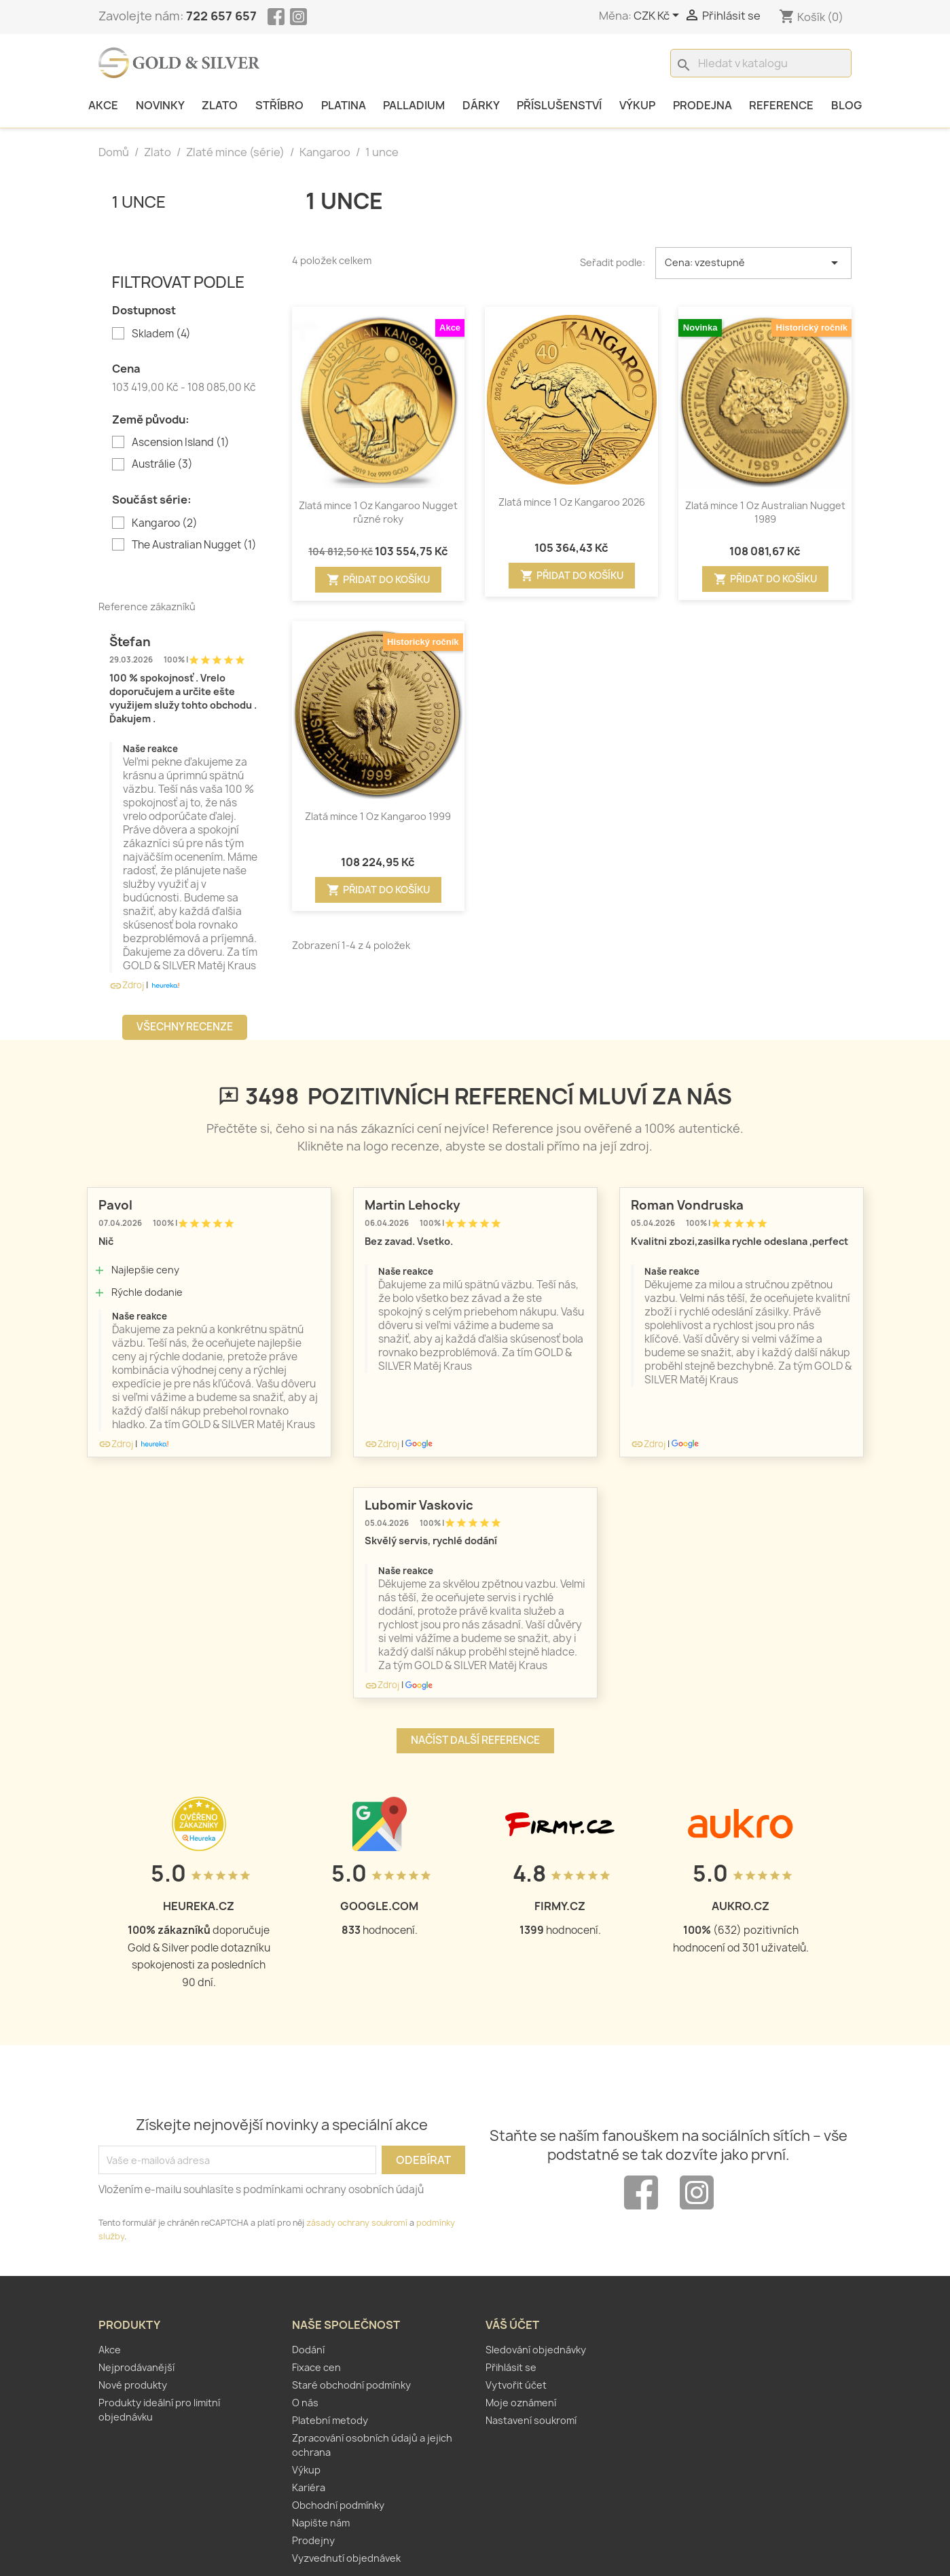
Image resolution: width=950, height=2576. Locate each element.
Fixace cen (316, 2367)
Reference (781, 105)
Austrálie (162, 464)
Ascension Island (181, 442)
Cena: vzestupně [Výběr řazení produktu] (754, 263)
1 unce (139, 201)
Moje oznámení (521, 2402)
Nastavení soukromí (531, 2420)
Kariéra (308, 2487)
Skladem (161, 334)
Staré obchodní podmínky (351, 2384)
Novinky (160, 105)
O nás (305, 2402)
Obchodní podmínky (338, 2505)
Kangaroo (165, 523)
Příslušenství (559, 105)
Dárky (481, 105)
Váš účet (512, 2324)
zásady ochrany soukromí (356, 2222)
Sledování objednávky (536, 2349)
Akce (103, 105)
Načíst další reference (475, 1740)
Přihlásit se (511, 2367)
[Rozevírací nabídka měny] (659, 16)
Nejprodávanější (136, 2367)
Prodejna (702, 105)
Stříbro (279, 105)
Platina (343, 105)
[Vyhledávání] (761, 63)
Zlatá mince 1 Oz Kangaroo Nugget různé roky (378, 512)
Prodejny (313, 2540)
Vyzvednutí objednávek (346, 2558)
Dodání (308, 2349)
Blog (846, 105)
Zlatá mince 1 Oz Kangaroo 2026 (571, 502)
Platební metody (330, 2420)
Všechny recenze (184, 1027)
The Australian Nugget (194, 545)
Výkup (637, 105)
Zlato (220, 105)
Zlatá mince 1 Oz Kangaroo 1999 (378, 816)
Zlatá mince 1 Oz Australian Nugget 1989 (765, 512)
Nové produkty (132, 2384)
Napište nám (321, 2522)
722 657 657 (221, 15)
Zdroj (126, 985)
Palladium (414, 105)
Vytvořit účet (516, 2384)
